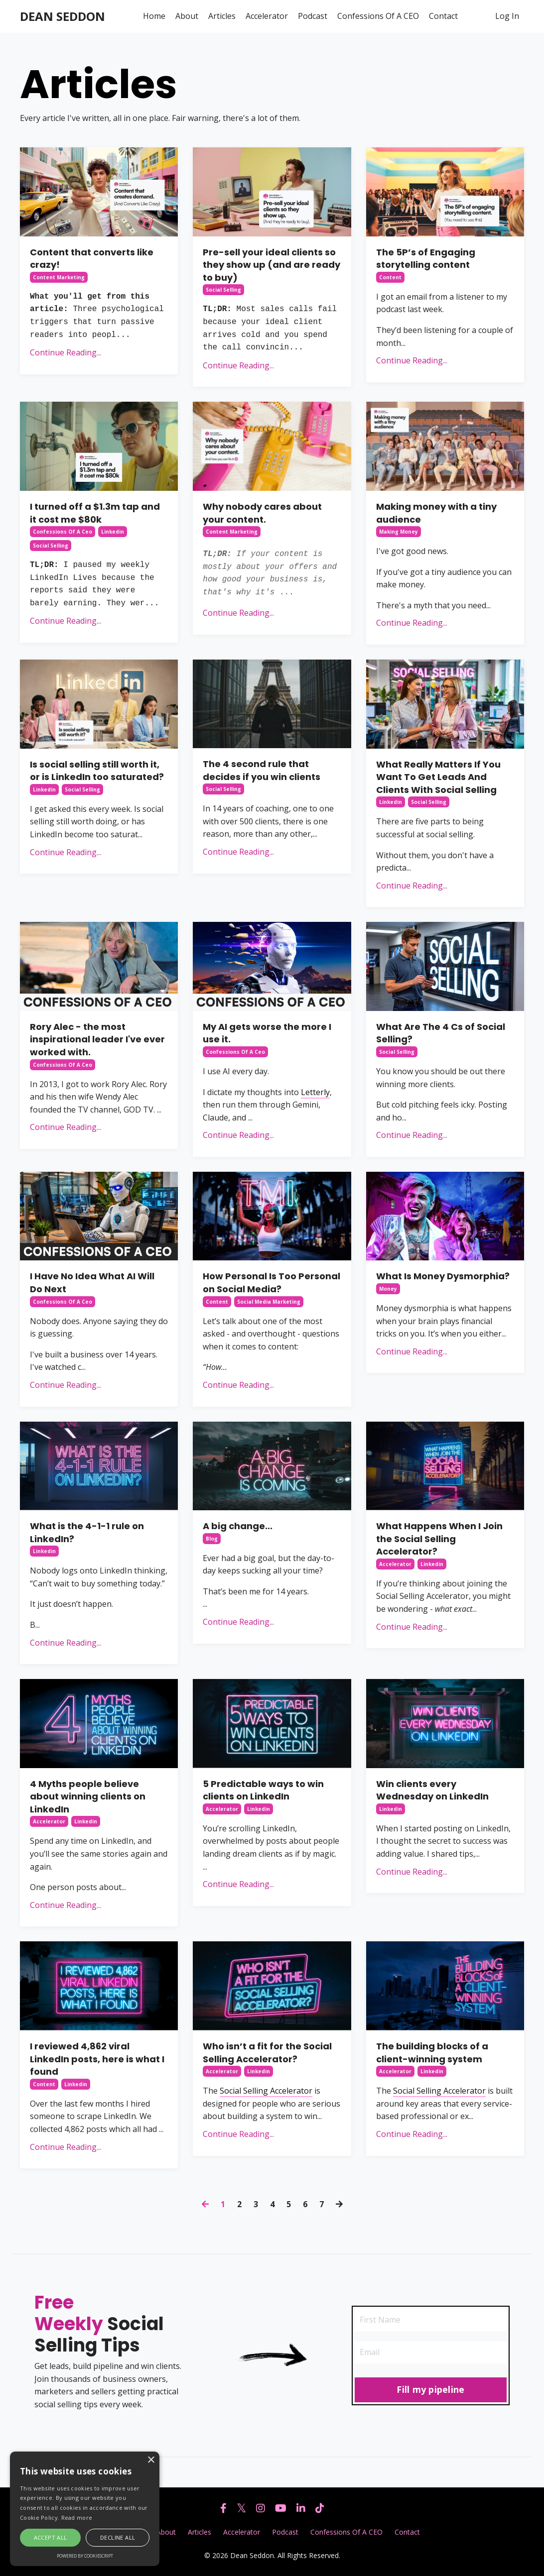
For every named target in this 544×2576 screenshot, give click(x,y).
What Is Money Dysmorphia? (443, 1276)
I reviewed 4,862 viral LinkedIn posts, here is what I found (97, 2059)
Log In (507, 15)
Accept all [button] (50, 2537)
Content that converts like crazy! (91, 258)
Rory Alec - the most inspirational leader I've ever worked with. (97, 1039)
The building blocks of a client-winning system (432, 2052)
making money (398, 531)
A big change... (237, 1526)
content (390, 277)
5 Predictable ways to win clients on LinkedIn (263, 1790)
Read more (77, 2517)
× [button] (150, 2460)
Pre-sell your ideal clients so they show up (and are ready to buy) (271, 265)
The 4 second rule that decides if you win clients (261, 770)
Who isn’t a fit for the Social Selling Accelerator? (267, 2052)
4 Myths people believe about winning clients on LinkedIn (87, 1796)
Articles (222, 15)
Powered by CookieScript (85, 2556)
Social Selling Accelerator (266, 2090)
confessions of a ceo (62, 531)
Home (154, 15)
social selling (223, 289)
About (186, 15)
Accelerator (267, 15)
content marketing (59, 277)
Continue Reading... (65, 352)
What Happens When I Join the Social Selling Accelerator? (439, 1539)
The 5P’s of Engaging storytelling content (425, 258)
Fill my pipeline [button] (430, 2389)
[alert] (84, 2509)
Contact (443, 15)
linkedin (112, 531)
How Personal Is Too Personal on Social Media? (271, 1282)
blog (212, 1538)
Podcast (312, 15)
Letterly (315, 1092)
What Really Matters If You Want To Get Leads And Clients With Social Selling (438, 777)
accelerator (395, 1564)
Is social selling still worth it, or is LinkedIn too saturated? (97, 771)
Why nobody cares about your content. (262, 513)
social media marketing (268, 1301)
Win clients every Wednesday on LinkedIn (432, 1790)
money (388, 1288)
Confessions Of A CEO (378, 15)
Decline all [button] (117, 2537)
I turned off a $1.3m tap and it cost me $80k (95, 513)
